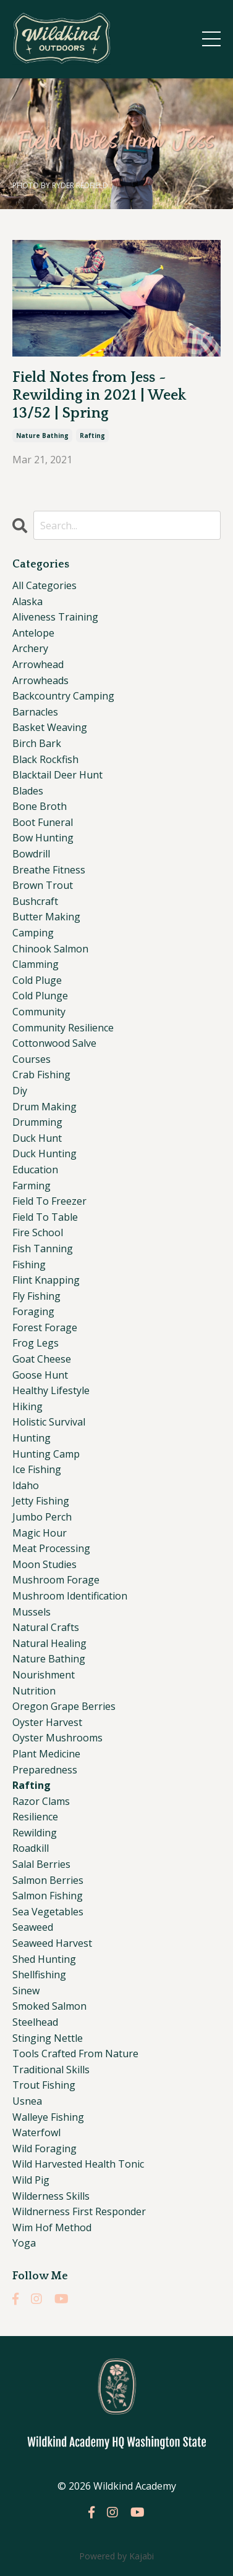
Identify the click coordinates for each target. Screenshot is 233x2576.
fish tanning (42, 1248)
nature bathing (42, 435)
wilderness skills (51, 2196)
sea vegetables (47, 1911)
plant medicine (46, 1754)
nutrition (34, 1691)
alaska (27, 601)
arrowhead (38, 664)
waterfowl (36, 2132)
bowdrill (31, 854)
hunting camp (46, 1454)
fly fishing (36, 1296)
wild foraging (44, 2148)
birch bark (36, 743)
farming (31, 1185)
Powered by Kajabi (116, 2556)
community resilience (63, 1027)
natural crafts (45, 1627)
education (35, 1169)
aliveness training (55, 617)
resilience (35, 1816)
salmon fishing (47, 1895)
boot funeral (42, 822)
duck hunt (37, 1138)
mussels (31, 1612)
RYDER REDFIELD (80, 185)
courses (31, 1059)
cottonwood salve (54, 1043)
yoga (24, 2243)
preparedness (44, 1770)
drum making (44, 1106)
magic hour (39, 1533)
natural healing (49, 1643)
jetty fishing (40, 1501)
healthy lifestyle (51, 1390)
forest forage (44, 1327)
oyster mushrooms (57, 1737)
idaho (25, 1485)
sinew (26, 1990)
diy (19, 1090)
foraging (33, 1311)
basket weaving (49, 727)
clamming (35, 964)
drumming (37, 1122)
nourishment (43, 1675)
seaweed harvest (52, 1943)
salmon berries (47, 1880)
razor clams (41, 1801)
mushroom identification (69, 1596)
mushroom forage (56, 1580)
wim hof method (51, 2227)
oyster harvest (47, 1722)
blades (27, 791)
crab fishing (41, 1074)
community (39, 1011)
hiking (27, 1406)
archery (30, 648)
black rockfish (45, 759)
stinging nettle (47, 2038)
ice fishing (36, 1469)
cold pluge (37, 980)
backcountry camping (63, 696)
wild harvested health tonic (78, 2164)
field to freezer (49, 1201)
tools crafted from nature (75, 2053)
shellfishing (39, 1974)
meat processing (51, 1548)
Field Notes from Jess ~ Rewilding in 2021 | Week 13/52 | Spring (99, 395)
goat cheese (41, 1359)
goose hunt (40, 1375)
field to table (45, 1217)
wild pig (30, 2180)
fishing (29, 1264)
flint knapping (46, 1280)
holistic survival (48, 1422)
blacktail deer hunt (57, 775)
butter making (46, 916)
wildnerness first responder (79, 2211)
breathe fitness (48, 870)
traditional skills (51, 2069)
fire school (37, 1232)
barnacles (35, 712)
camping (33, 932)
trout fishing (43, 2085)
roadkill (30, 1848)
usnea (27, 2101)
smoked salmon (49, 2006)
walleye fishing (48, 2117)
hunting (31, 1438)
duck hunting (44, 1153)
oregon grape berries (64, 1706)
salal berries (41, 1864)
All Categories (44, 585)
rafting (92, 435)
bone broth (39, 806)
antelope (33, 633)
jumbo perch (42, 1517)
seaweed (32, 1927)
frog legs (35, 1343)
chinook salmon (50, 949)
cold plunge (40, 995)
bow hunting (43, 837)
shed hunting (44, 1959)
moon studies (44, 1564)
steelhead (35, 2022)
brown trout (42, 885)
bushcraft (35, 901)
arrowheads (40, 680)
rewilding (34, 1832)
